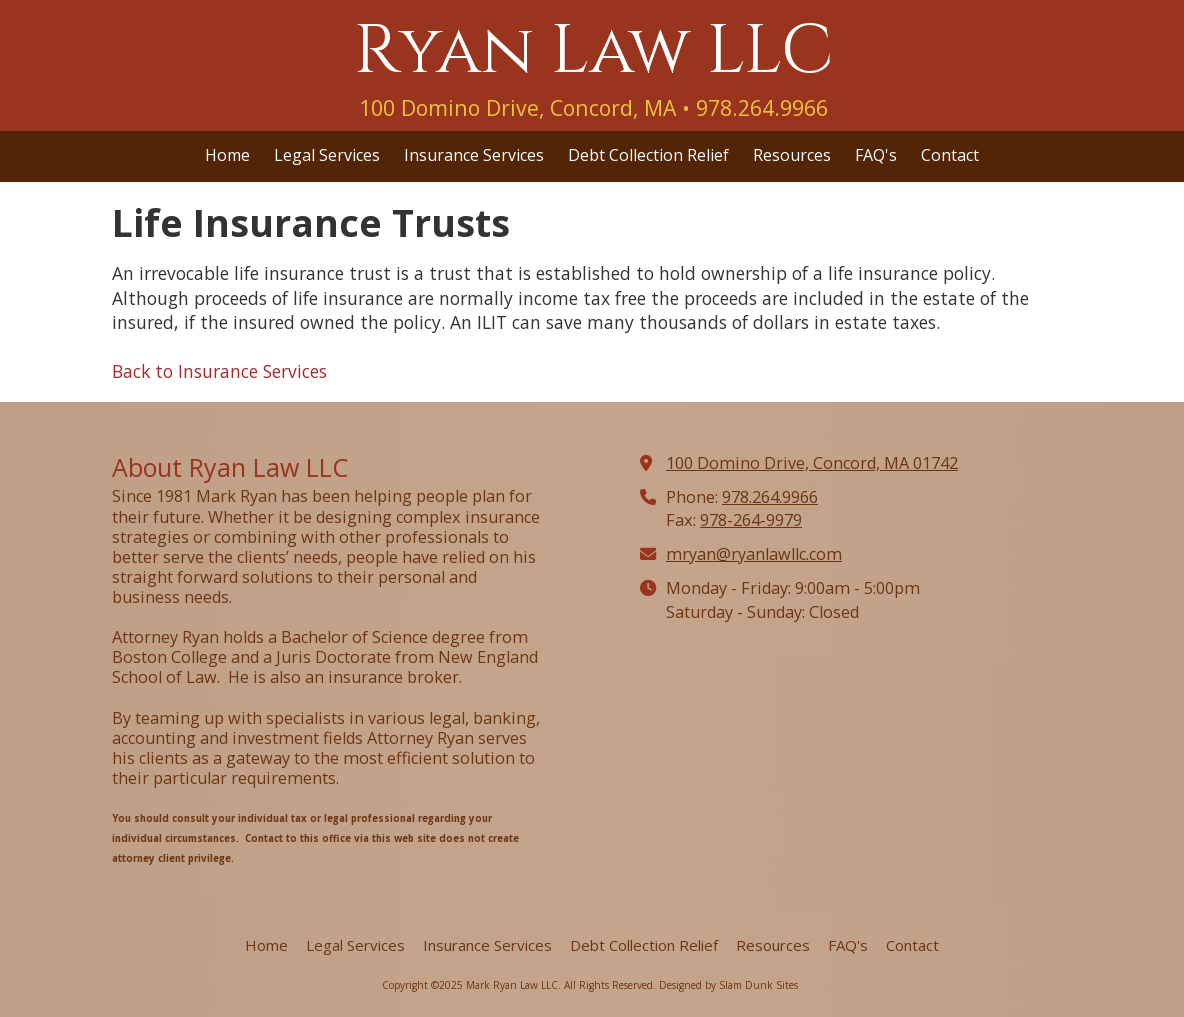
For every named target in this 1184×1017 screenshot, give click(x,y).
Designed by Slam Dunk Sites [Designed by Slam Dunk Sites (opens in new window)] (728, 985)
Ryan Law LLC (593, 51)
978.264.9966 (770, 497)
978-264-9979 (751, 520)
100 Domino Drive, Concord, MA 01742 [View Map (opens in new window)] (812, 463)
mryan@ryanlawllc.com (754, 554)
